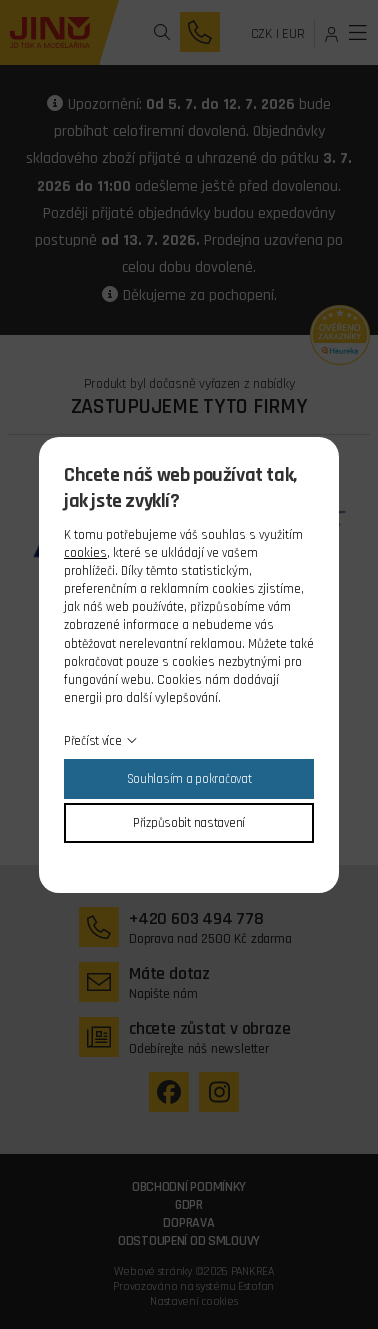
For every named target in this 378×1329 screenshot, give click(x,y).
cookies (85, 553)
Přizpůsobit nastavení (189, 823)
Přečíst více (93, 741)
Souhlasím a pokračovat (189, 779)
